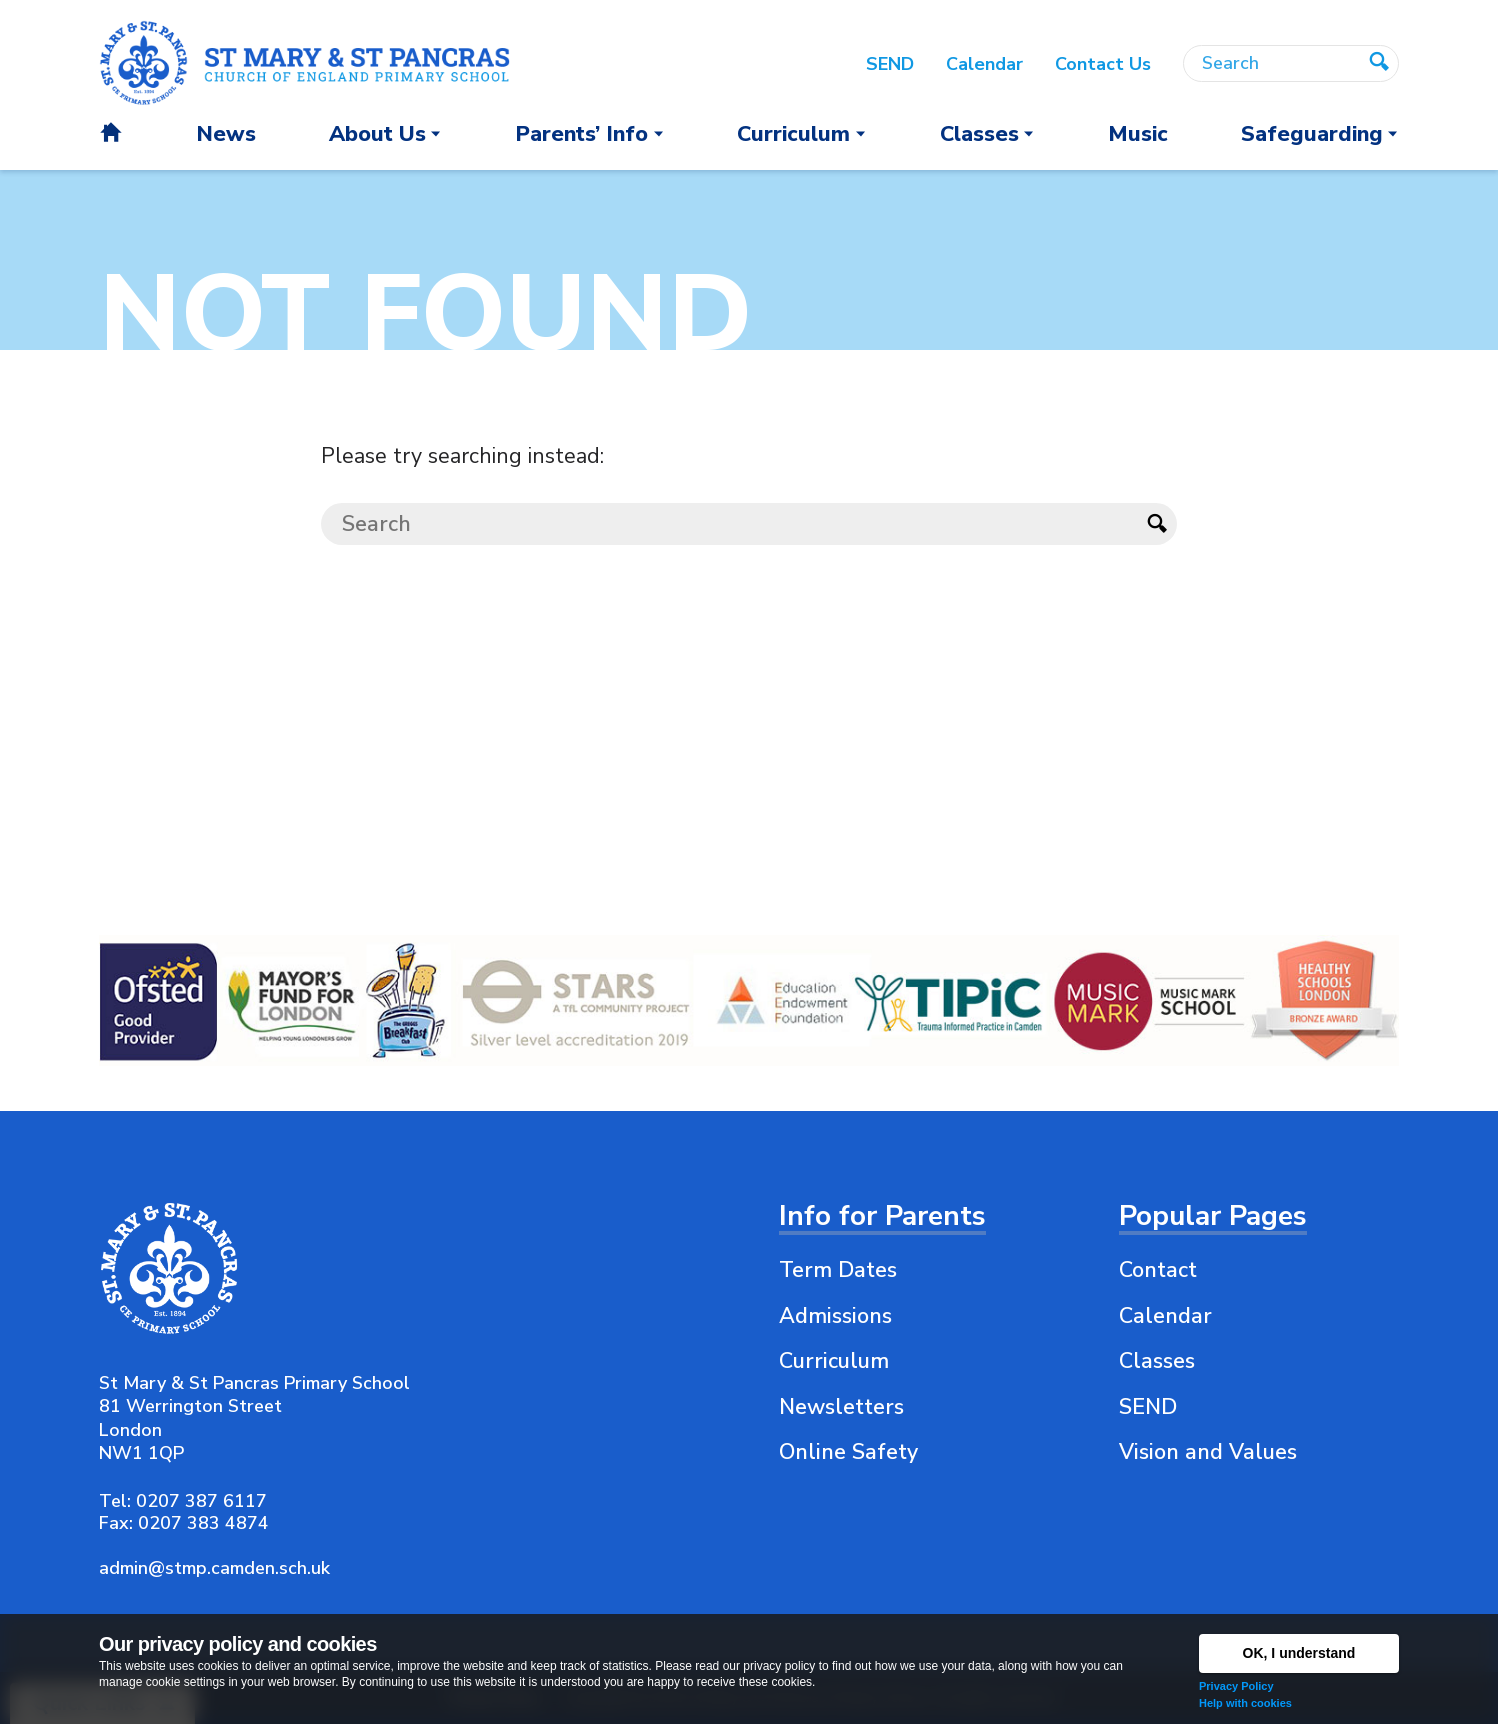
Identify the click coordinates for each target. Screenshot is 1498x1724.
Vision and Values (1208, 1452)
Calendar (1165, 1316)
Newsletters (841, 1407)
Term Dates (838, 1270)
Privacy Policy (1236, 1686)
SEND (1148, 1407)
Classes (1157, 1361)
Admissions (835, 1316)
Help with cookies (1245, 1703)
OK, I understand (1299, 1653)
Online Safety (848, 1452)
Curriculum (834, 1361)
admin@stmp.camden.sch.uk (214, 1568)
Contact (1158, 1270)
